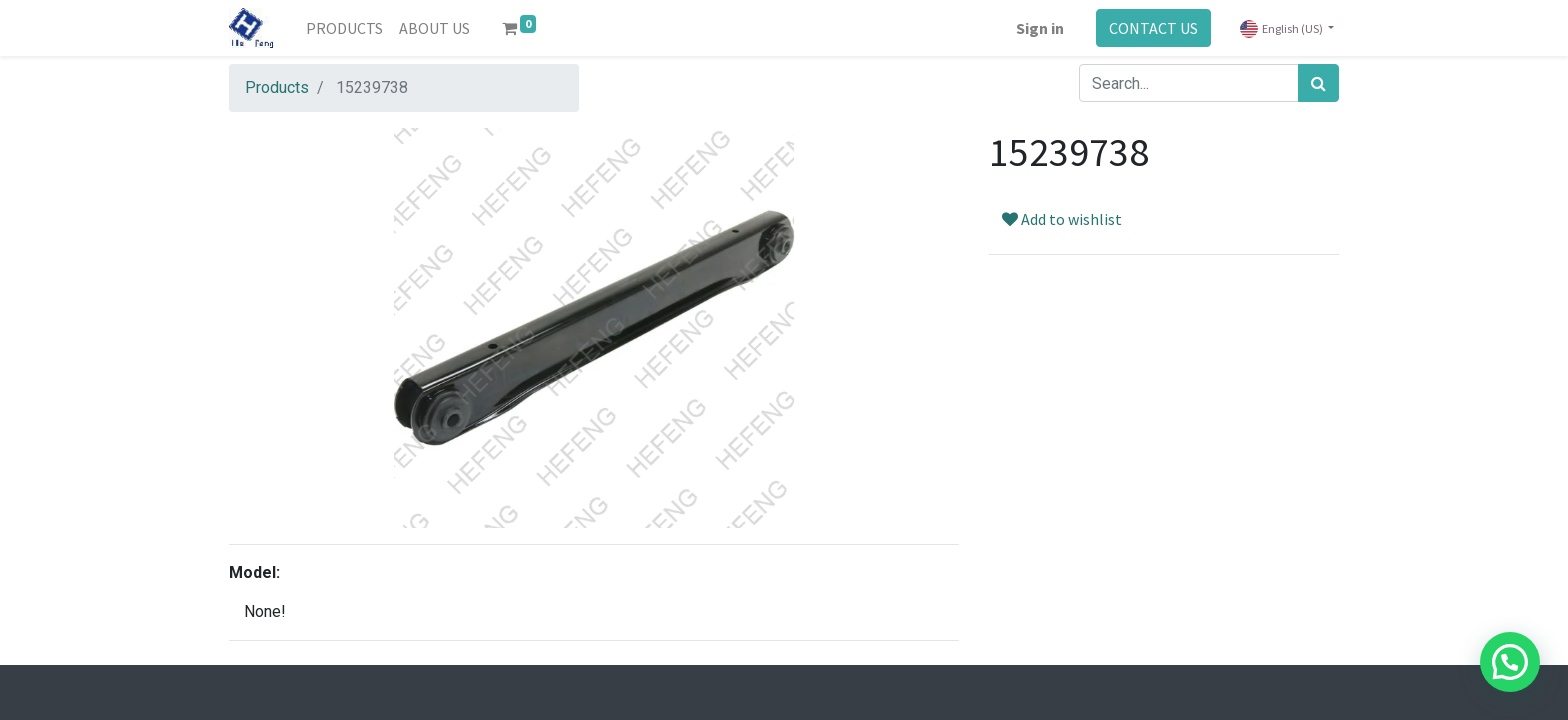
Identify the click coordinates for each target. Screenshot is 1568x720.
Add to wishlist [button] (1062, 219)
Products (277, 87)
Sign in (1040, 28)
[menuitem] (344, 28)
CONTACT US (1153, 28)
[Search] (1318, 83)
